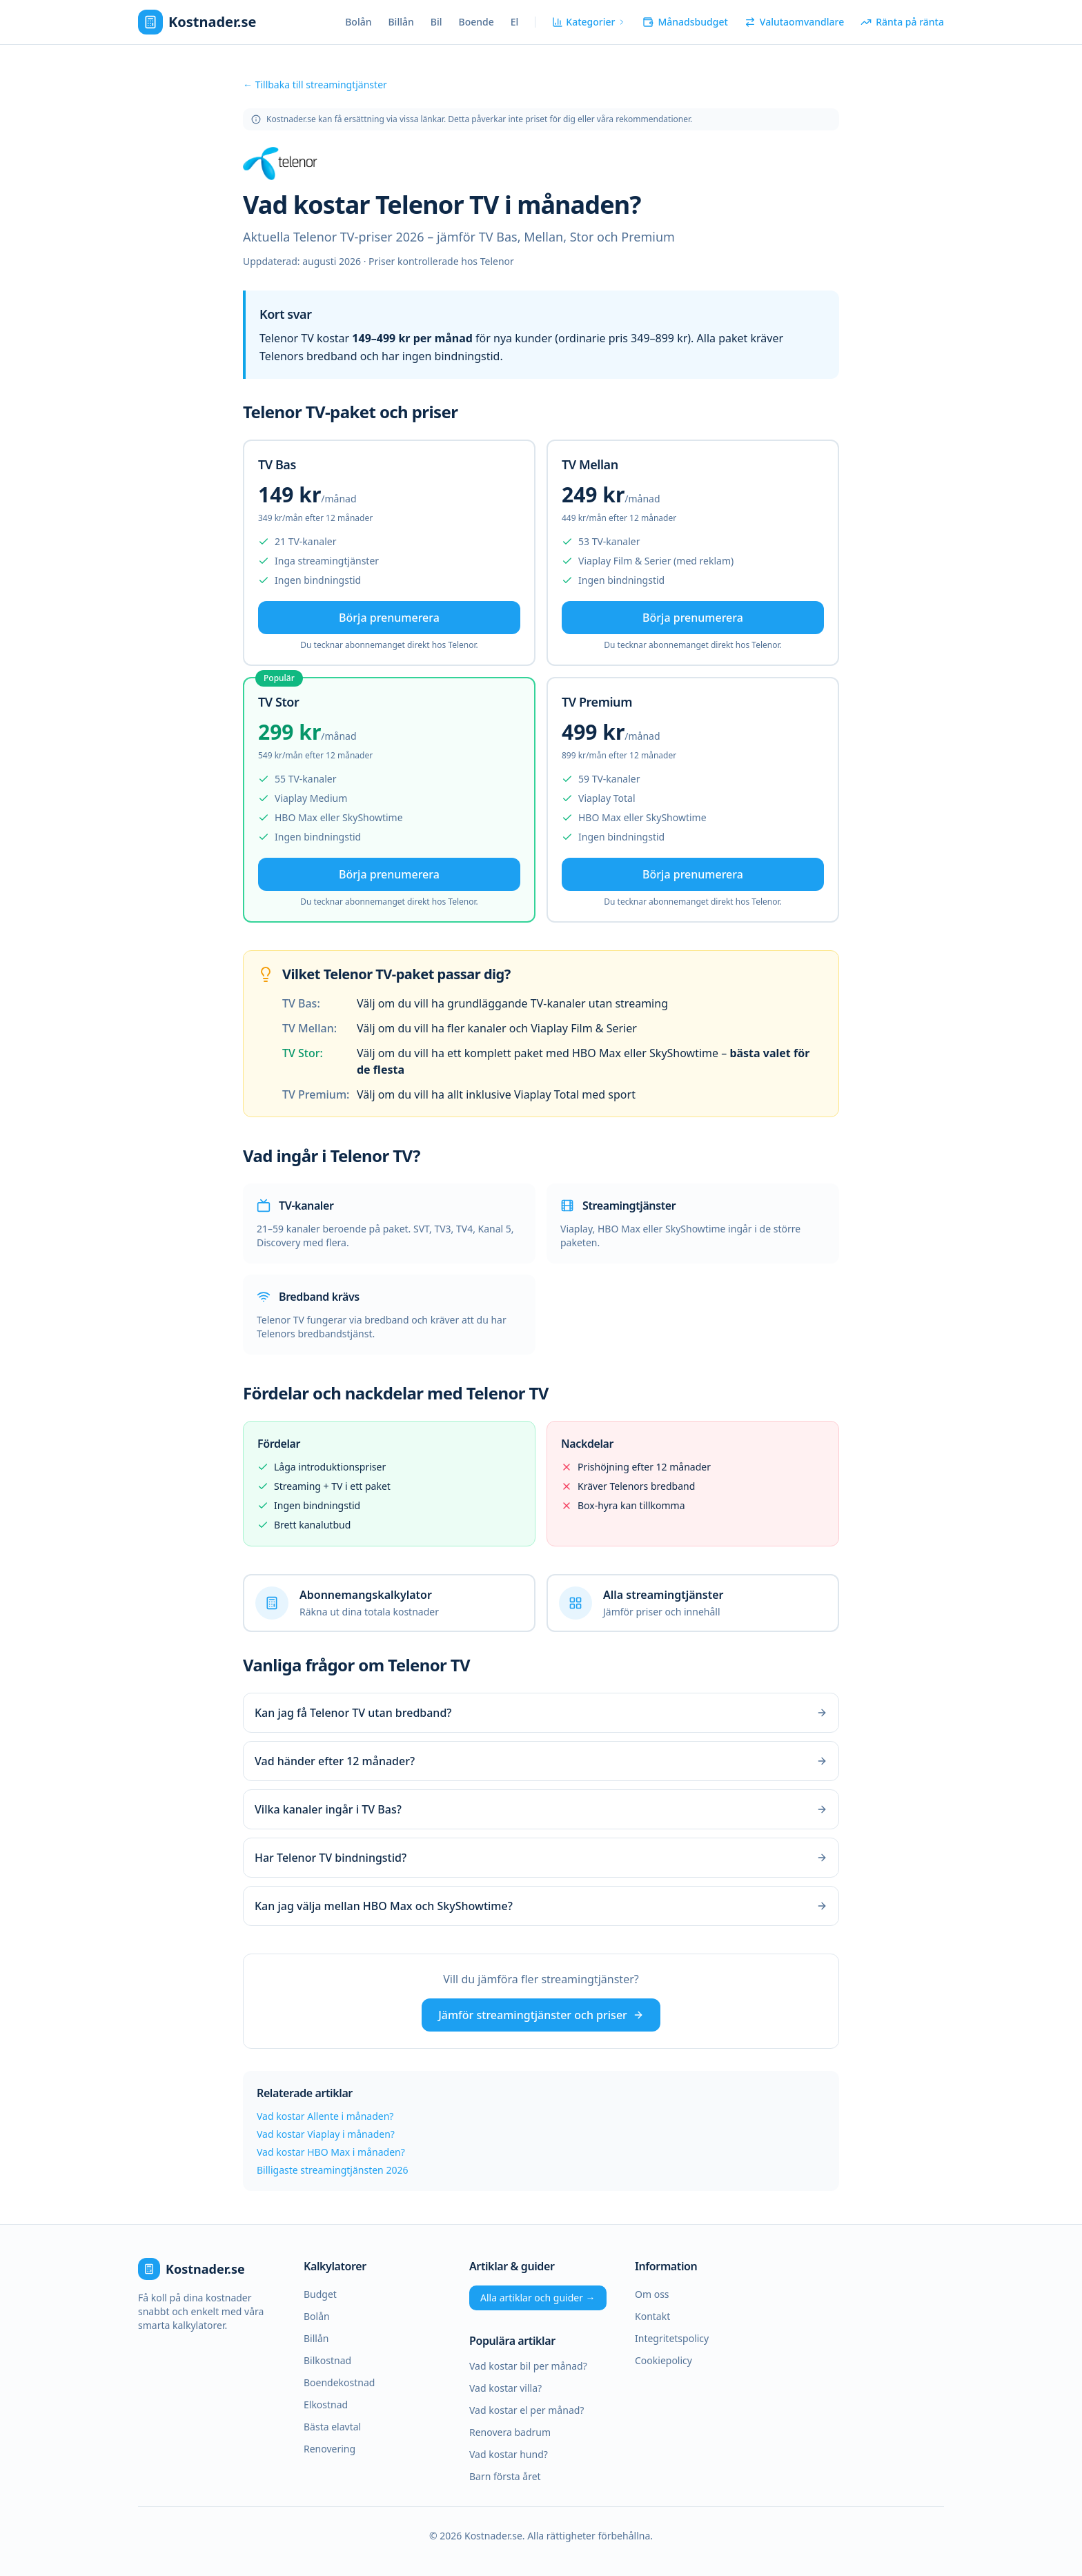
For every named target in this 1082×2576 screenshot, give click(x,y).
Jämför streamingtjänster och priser (541, 2015)
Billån (400, 21)
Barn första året (505, 2476)
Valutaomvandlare (794, 21)
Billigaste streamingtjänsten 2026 (332, 2169)
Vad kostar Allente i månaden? (325, 2116)
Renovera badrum (510, 2432)
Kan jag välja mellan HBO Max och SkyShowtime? (541, 1906)
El (515, 21)
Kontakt (652, 2316)
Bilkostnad (327, 2360)
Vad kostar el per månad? (526, 2410)
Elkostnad (326, 2404)
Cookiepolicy (663, 2360)
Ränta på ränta (902, 21)
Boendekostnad (339, 2382)
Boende (475, 21)
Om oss (652, 2294)
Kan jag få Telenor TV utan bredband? (541, 1712)
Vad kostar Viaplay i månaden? (326, 2134)
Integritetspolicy (672, 2338)
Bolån (358, 21)
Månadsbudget (684, 21)
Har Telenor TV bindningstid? (541, 1857)
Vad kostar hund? (508, 2454)
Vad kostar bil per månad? (528, 2365)
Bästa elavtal (332, 2426)
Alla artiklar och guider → (538, 2297)
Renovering (329, 2448)
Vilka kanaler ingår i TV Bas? (541, 1809)
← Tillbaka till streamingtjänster (315, 84)
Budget (320, 2294)
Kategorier (589, 21)
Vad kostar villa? (505, 2388)
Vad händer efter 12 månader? (541, 1761)
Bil (436, 21)
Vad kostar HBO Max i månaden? (331, 2152)
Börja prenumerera (389, 617)
